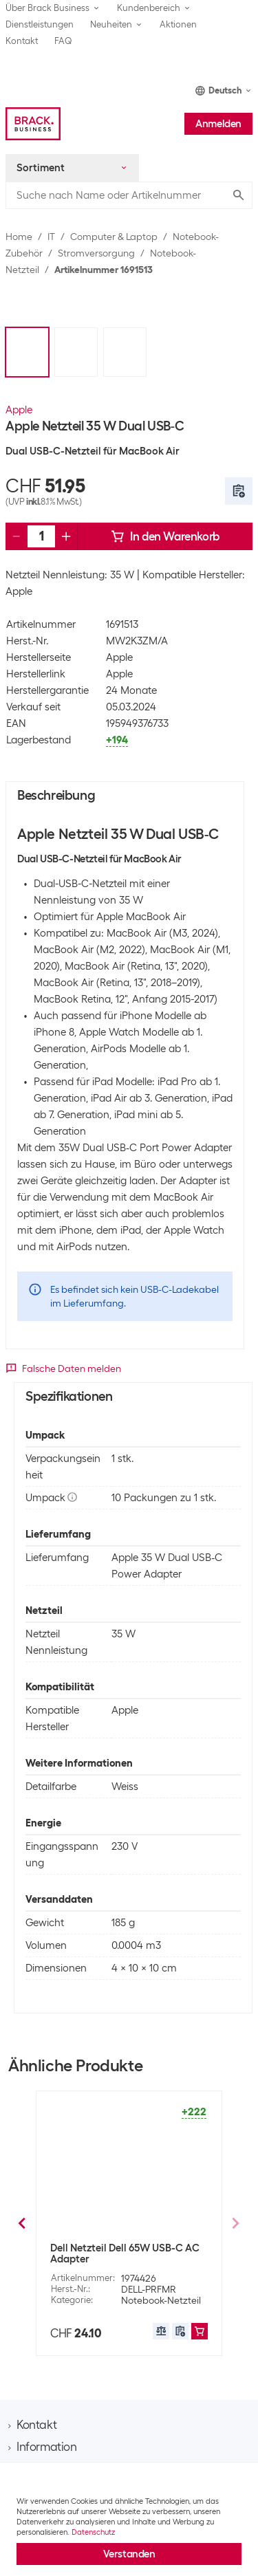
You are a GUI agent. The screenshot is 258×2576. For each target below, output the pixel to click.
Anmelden (218, 124)
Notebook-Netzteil (161, 2289)
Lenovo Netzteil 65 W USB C (115, 2247)
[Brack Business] (33, 123)
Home (19, 236)
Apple (19, 410)
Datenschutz (93, 2532)
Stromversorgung (96, 253)
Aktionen (178, 24)
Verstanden (129, 2554)
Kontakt (22, 41)
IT (51, 236)
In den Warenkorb (165, 536)
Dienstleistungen (40, 24)
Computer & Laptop (114, 236)
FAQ (63, 41)
